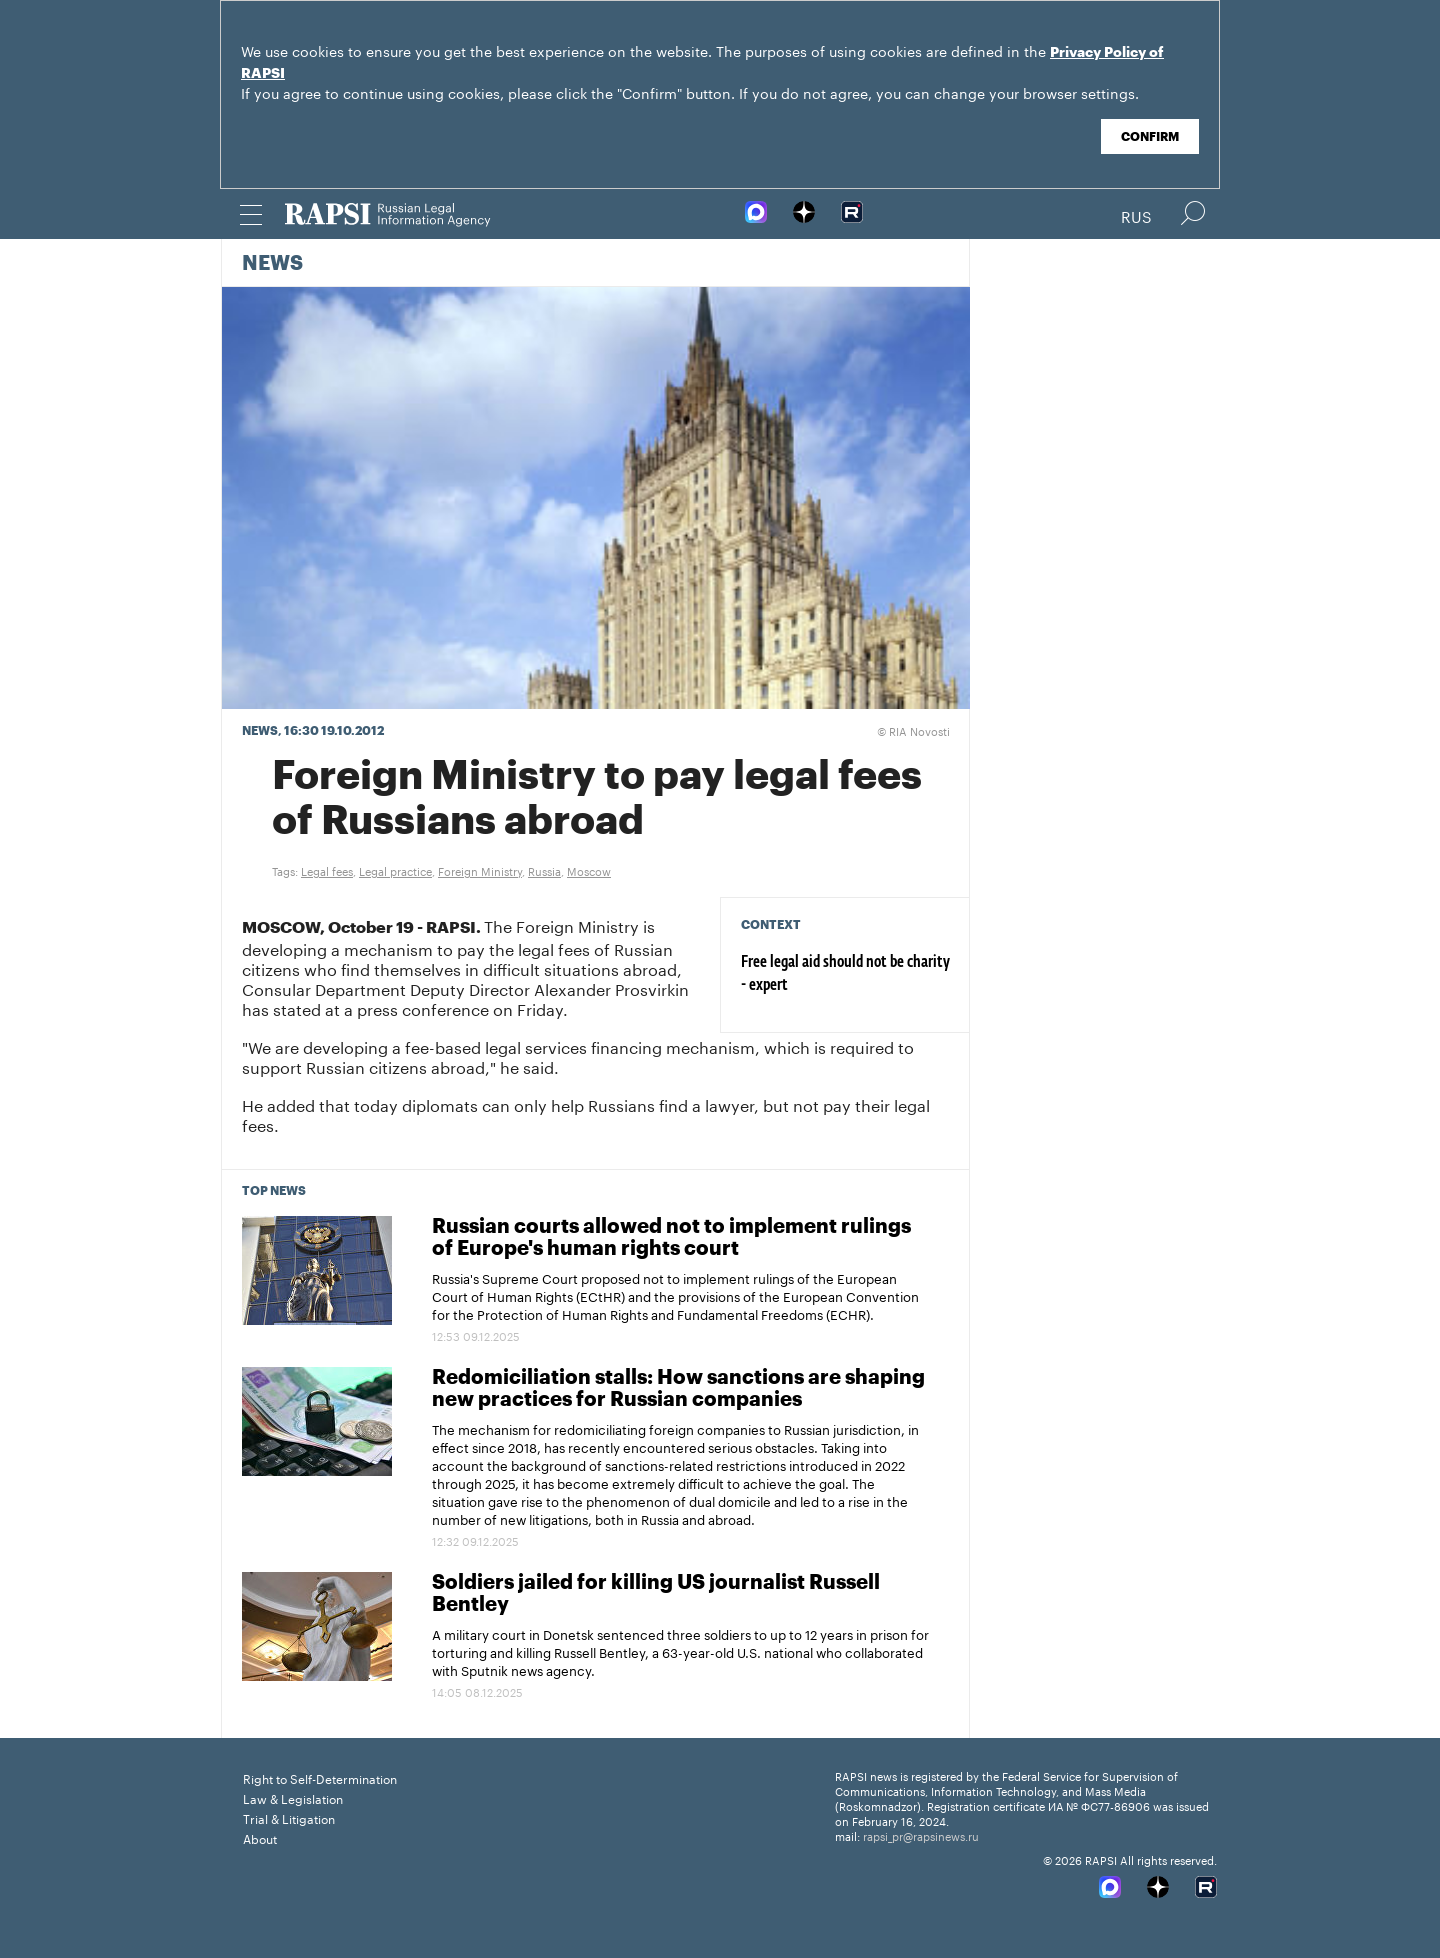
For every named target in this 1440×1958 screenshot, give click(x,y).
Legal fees (327, 870)
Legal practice (395, 870)
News (272, 264)
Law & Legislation (293, 1797)
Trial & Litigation (289, 1817)
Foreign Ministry (480, 870)
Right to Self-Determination (320, 1777)
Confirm (1150, 137)
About (260, 1837)
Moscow (589, 870)
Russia (544, 870)
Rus (1136, 215)
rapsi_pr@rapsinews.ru (921, 1835)
